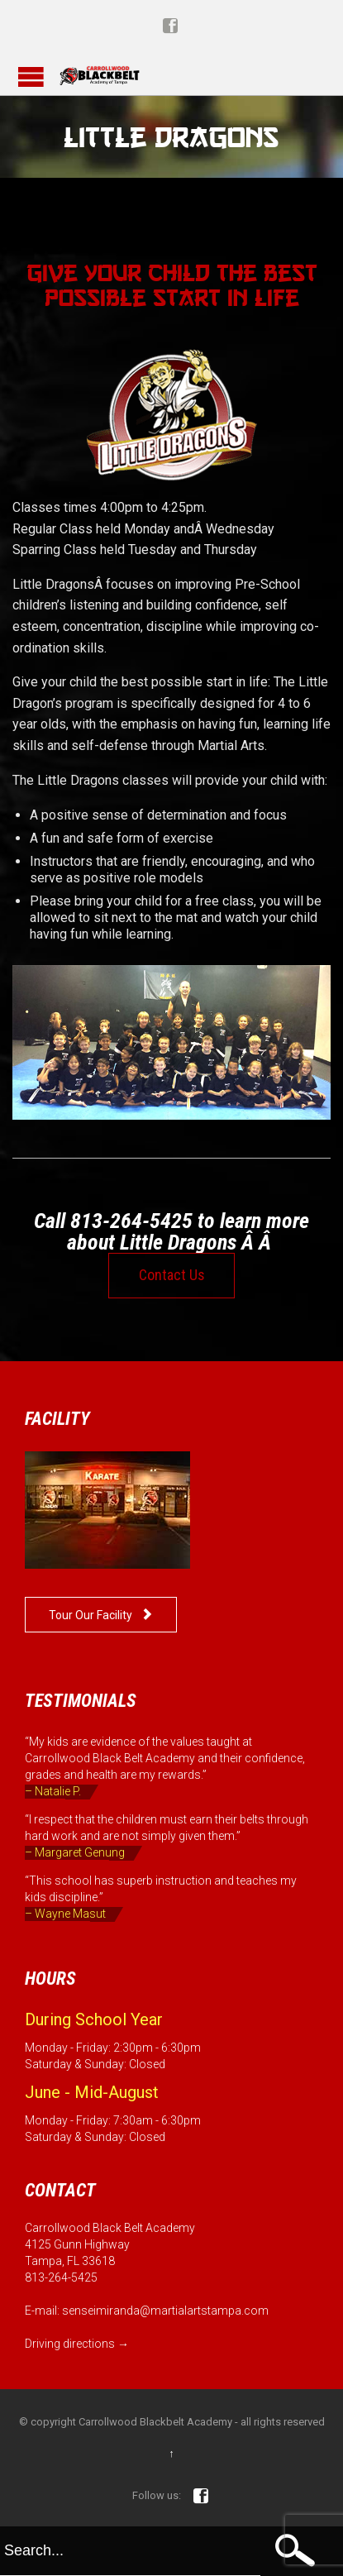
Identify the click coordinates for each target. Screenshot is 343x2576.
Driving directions (70, 2343)
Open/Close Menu (31, 76)
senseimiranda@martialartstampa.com (165, 2310)
